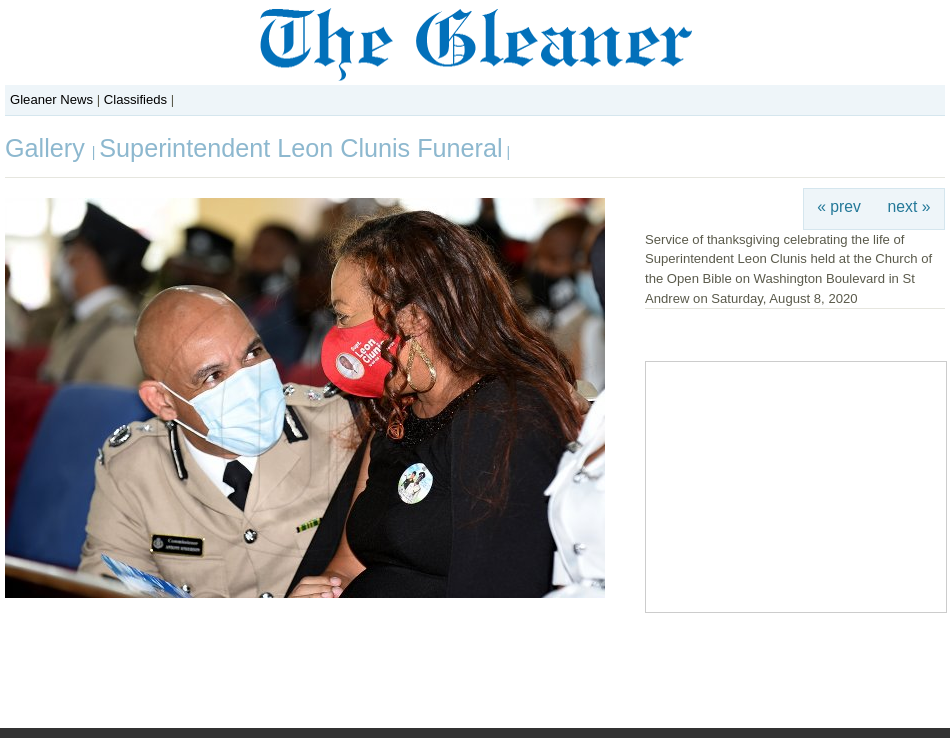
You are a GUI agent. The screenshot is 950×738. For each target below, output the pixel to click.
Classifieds (135, 99)
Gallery (48, 148)
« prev (839, 206)
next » (909, 206)
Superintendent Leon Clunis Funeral (300, 148)
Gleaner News (51, 99)
